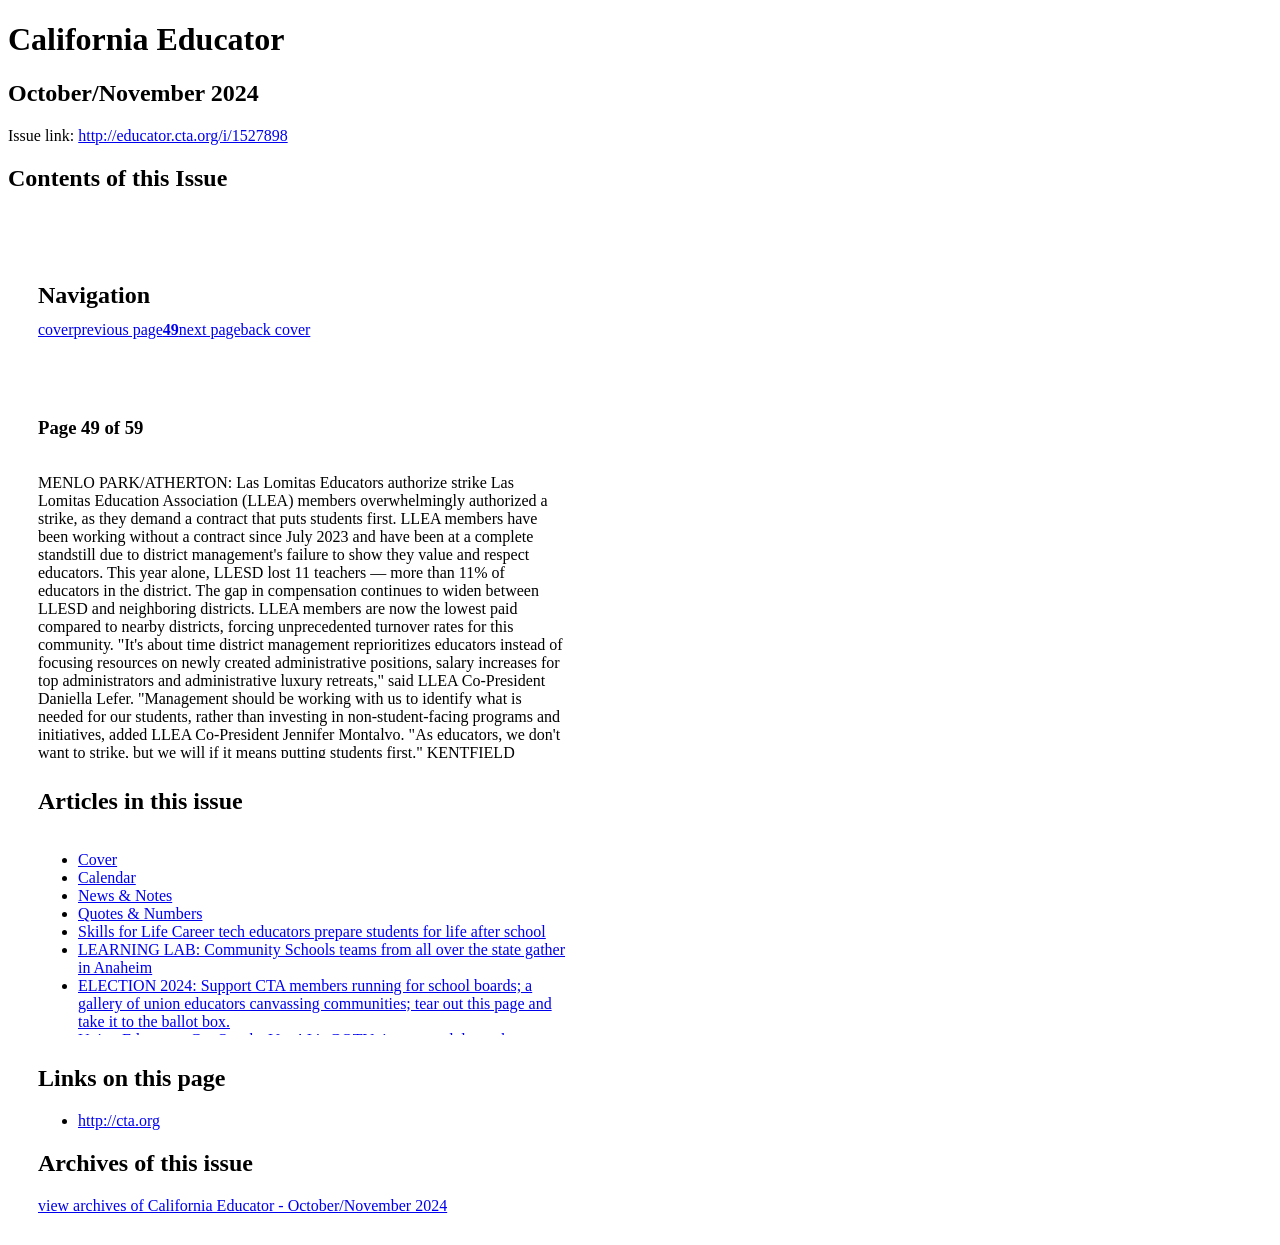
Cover (97, 859)
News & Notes (125, 895)
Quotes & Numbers (140, 913)
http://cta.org (119, 1120)
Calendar (107, 877)
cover (56, 329)
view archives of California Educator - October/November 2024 (242, 1205)
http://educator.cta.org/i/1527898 (182, 135)
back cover (276, 329)
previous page (118, 329)
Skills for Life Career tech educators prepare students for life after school (312, 931)
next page (210, 329)
